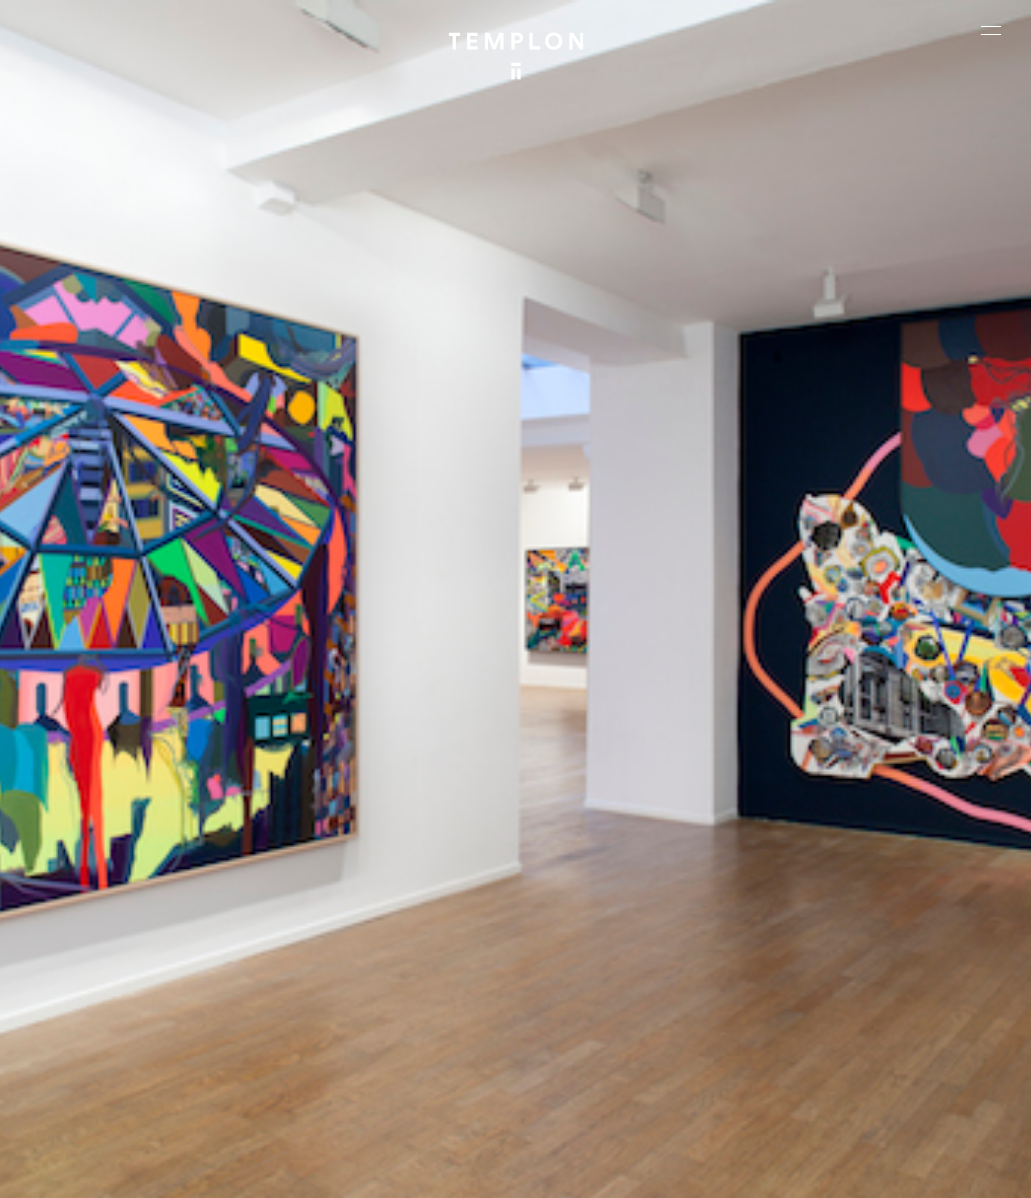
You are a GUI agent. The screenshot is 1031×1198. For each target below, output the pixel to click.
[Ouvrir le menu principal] (991, 30)
